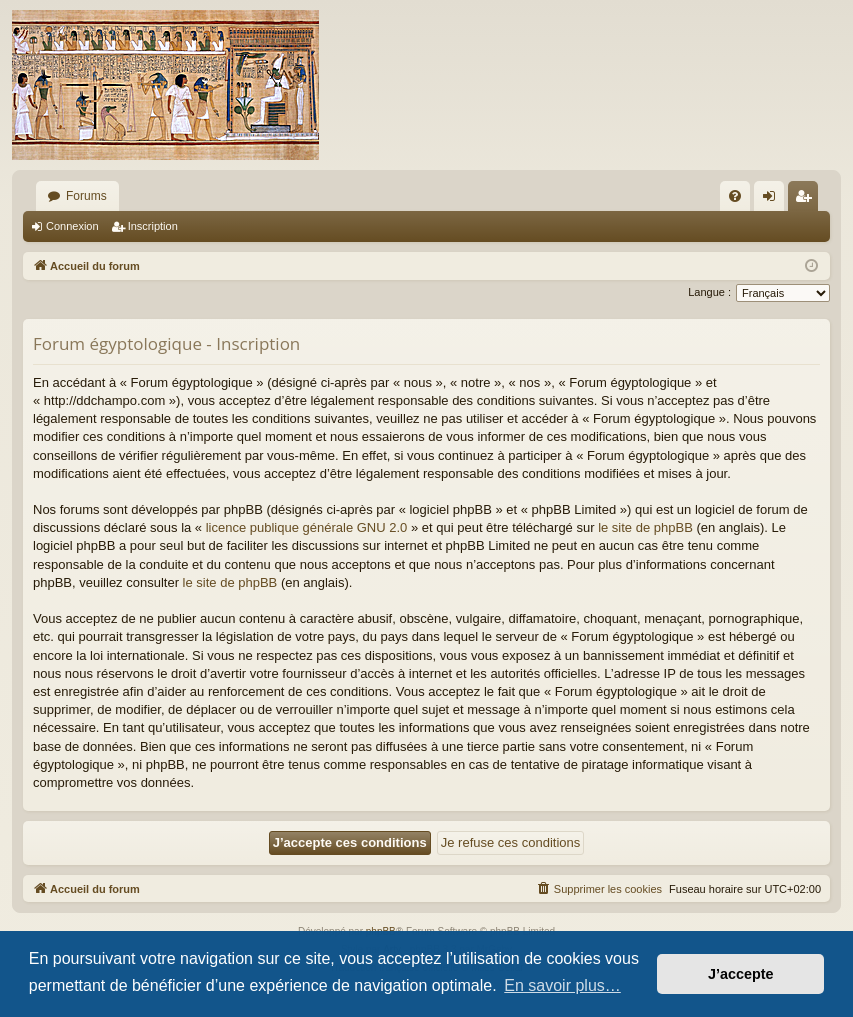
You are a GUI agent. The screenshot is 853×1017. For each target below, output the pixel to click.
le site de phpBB (645, 527)
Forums (86, 196)
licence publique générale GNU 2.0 (307, 527)
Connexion (72, 226)
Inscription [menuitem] (807, 200)
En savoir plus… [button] (562, 985)
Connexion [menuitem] (773, 200)
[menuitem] (735, 196)
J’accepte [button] (741, 974)
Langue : (709, 292)
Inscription (153, 226)
